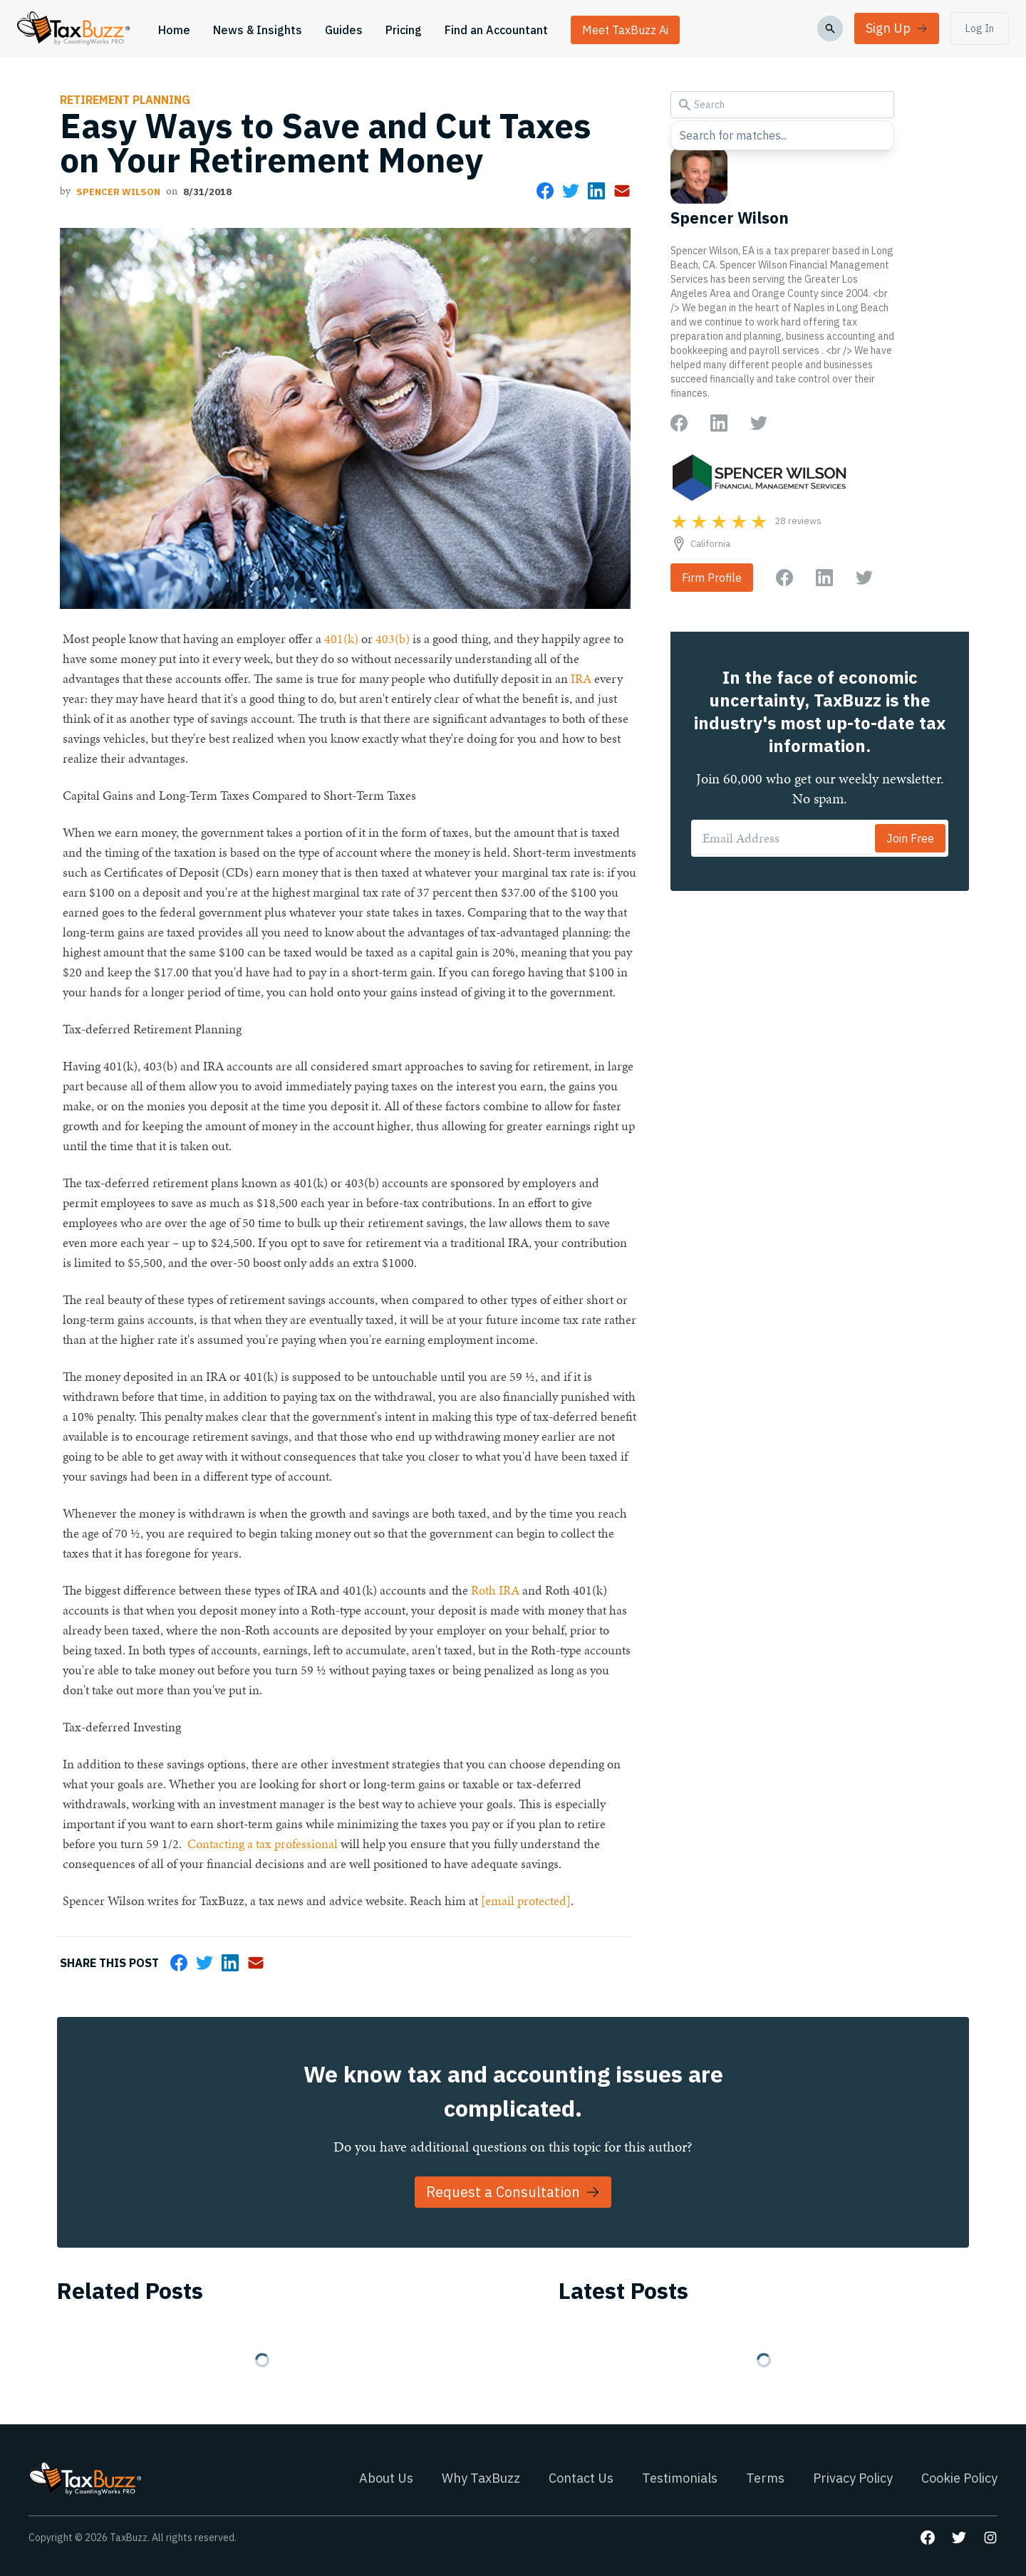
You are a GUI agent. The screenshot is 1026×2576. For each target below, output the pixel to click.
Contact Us (581, 2478)
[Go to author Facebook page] (679, 423)
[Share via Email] (622, 190)
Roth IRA (495, 1590)
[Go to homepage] (73, 28)
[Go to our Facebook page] (928, 2537)
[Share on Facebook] (545, 190)
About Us (386, 2478)
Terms (765, 2478)
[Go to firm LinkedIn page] (824, 577)
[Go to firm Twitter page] (864, 577)
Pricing (403, 30)
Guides (344, 30)
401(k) (341, 638)
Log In (979, 28)
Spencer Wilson (118, 192)
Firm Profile (712, 577)
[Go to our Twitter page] (959, 2537)
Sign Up (897, 28)
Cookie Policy (959, 2478)
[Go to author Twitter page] (758, 423)
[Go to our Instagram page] (990, 2537)
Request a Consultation (513, 2191)
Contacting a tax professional (262, 1843)
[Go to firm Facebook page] (784, 577)
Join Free (910, 838)
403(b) (392, 638)
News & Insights (257, 30)
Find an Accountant (496, 30)
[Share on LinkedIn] (596, 190)
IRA (581, 678)
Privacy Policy (853, 2478)
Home (174, 30)
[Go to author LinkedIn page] (718, 423)
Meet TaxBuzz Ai (625, 30)
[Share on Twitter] (570, 190)
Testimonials (679, 2478)
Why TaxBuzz (481, 2478)
